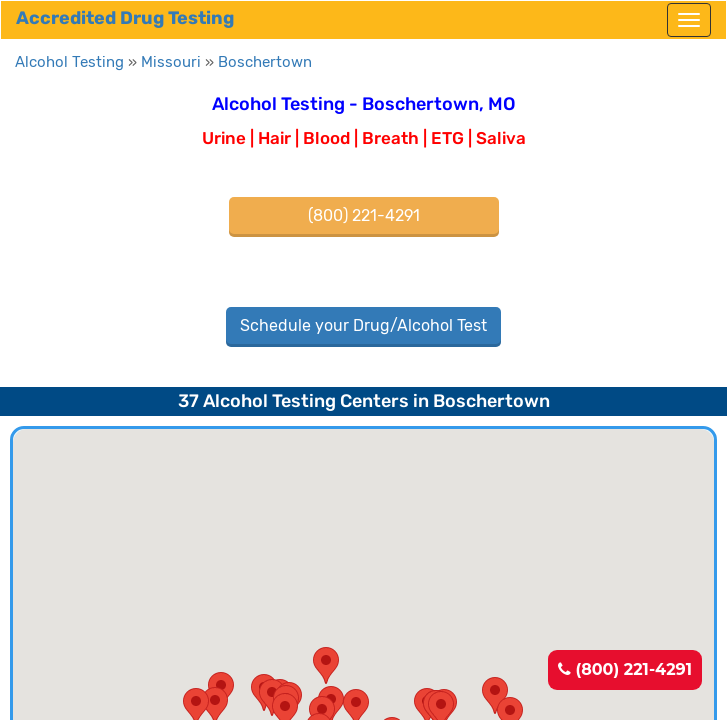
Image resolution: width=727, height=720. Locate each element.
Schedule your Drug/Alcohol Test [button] (363, 325)
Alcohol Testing (69, 62)
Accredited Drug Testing (125, 18)
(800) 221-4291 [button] (364, 215)
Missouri (171, 62)
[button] (326, 665)
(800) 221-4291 (625, 669)
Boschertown (265, 62)
